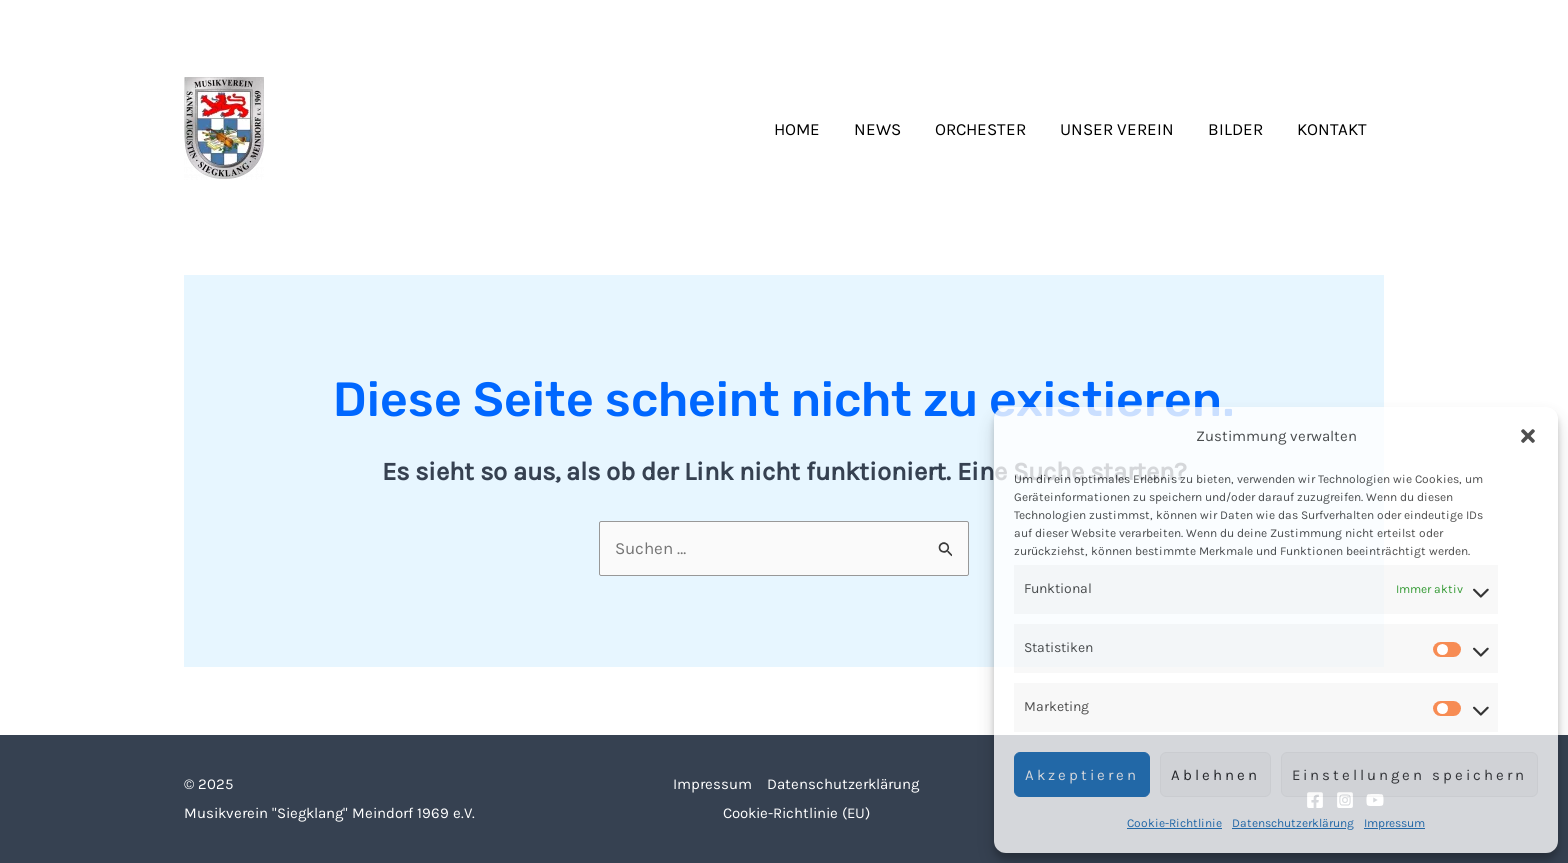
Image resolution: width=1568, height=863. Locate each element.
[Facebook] (1315, 26)
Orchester (980, 129)
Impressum (1394, 823)
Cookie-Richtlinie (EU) (796, 813)
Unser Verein (1117, 129)
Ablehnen (1215, 775)
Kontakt (1332, 129)
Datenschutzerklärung (1293, 823)
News (877, 129)
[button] (1528, 436)
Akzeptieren (1082, 775)
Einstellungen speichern (1409, 775)
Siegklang (363, 129)
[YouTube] (1375, 26)
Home (797, 129)
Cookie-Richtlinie (1174, 823)
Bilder (1235, 129)
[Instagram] (1345, 26)
